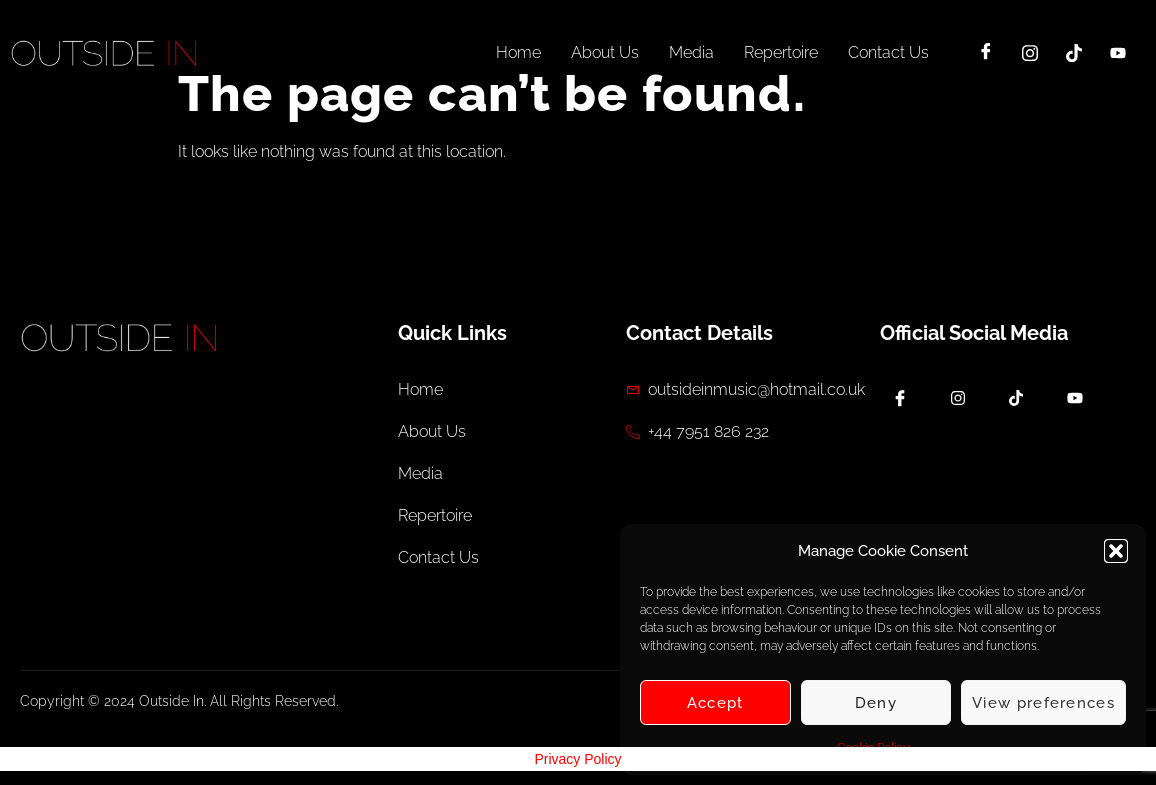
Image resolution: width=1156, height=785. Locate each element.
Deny (876, 703)
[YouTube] (1118, 53)
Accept (715, 703)
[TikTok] (1074, 53)
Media (691, 52)
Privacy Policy (577, 759)
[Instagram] (1030, 53)
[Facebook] (986, 53)
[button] (1116, 551)
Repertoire (781, 52)
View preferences (1043, 703)
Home (518, 52)
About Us (605, 52)
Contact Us (888, 52)
